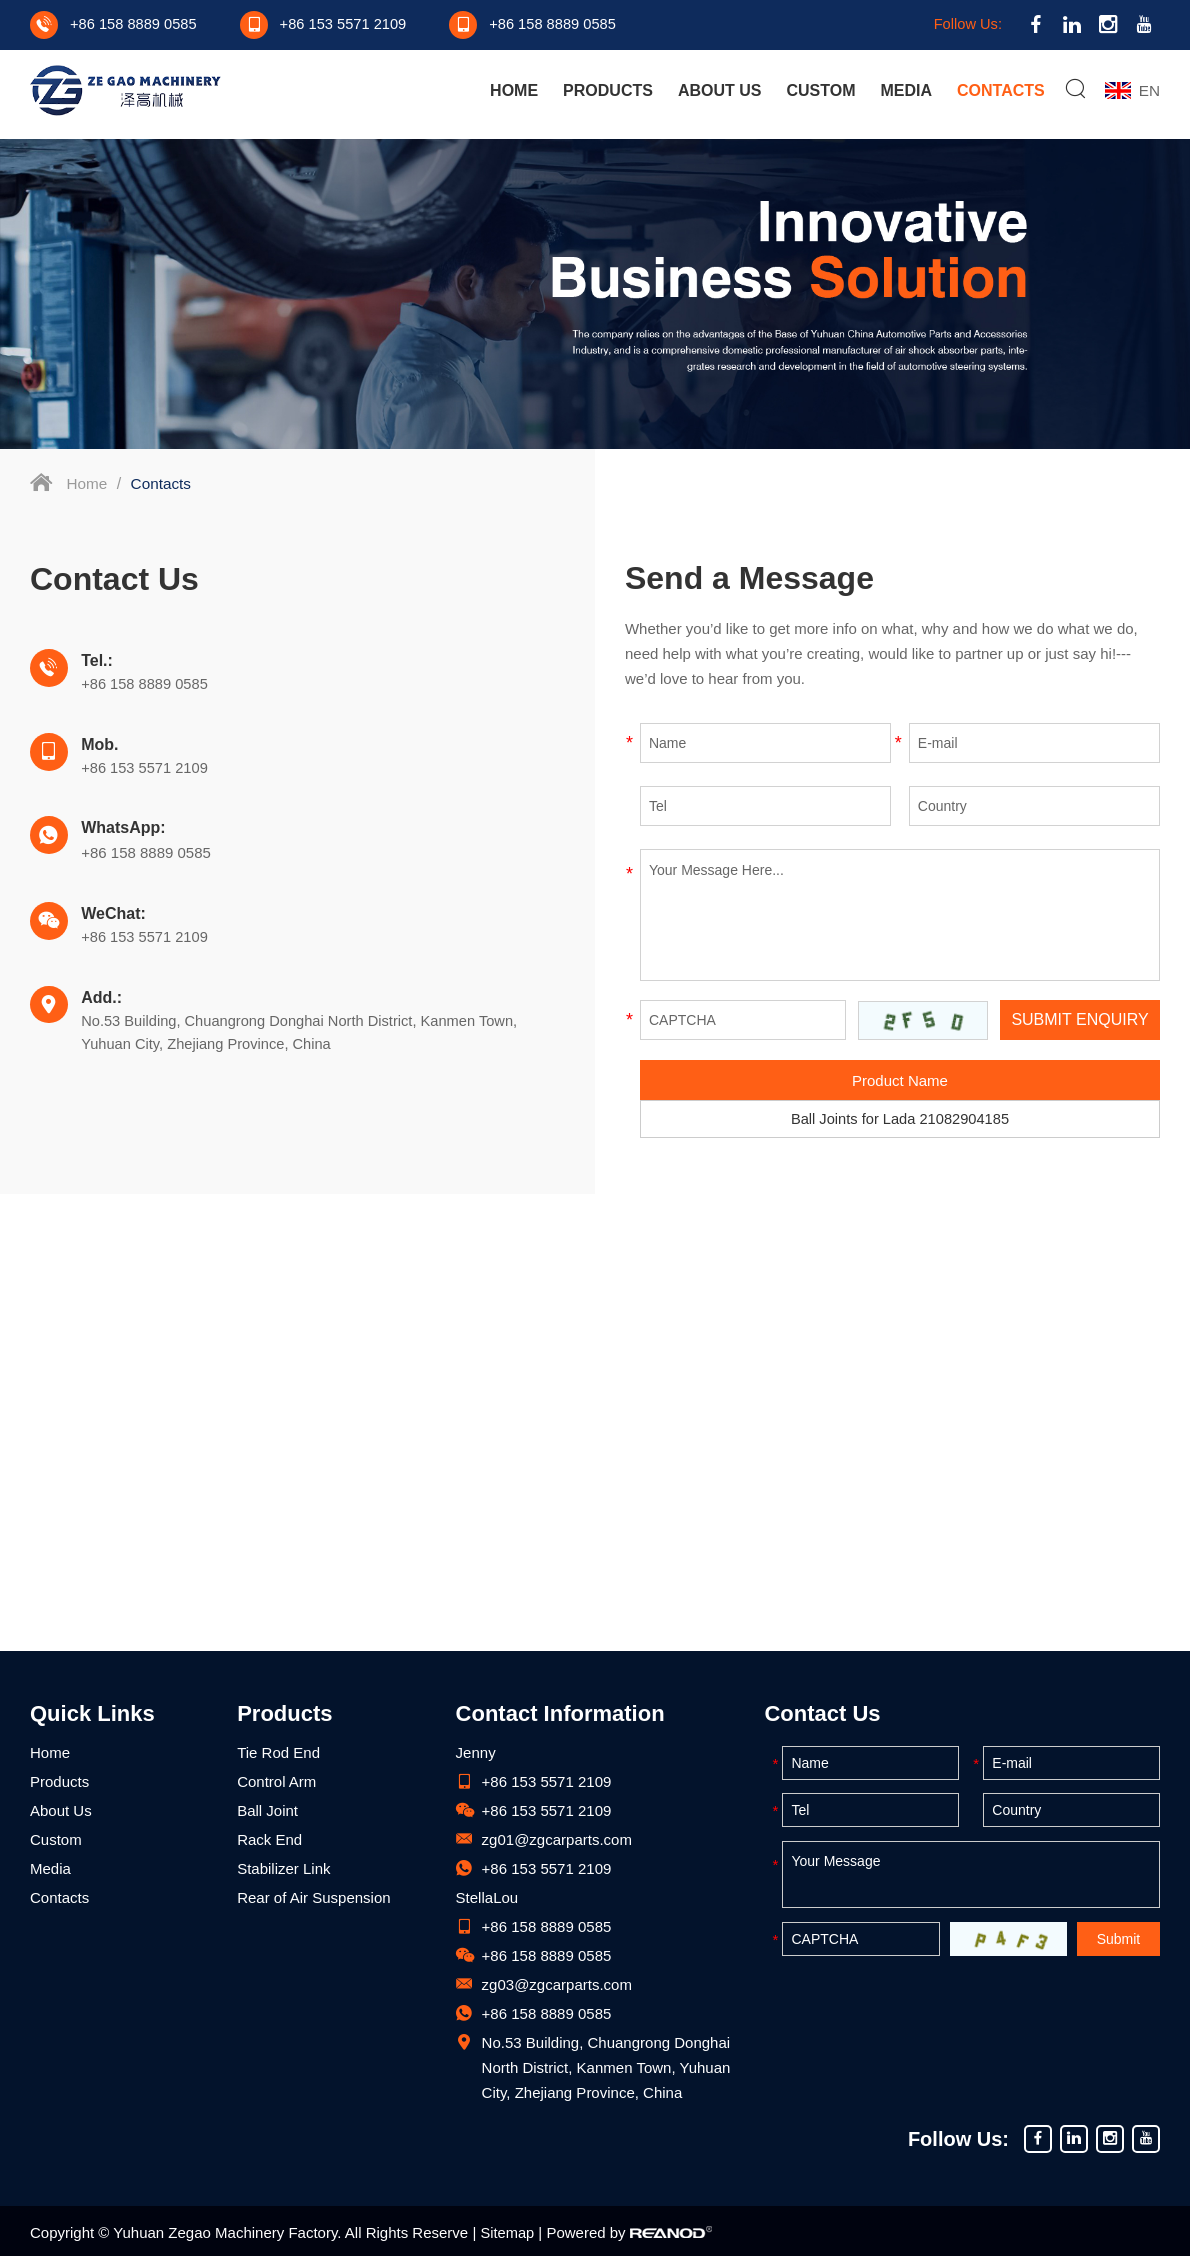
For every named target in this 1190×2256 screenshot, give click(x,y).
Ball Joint (267, 1810)
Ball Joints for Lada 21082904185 (900, 1119)
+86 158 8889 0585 (150, 786)
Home (513, 92)
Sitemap (507, 2232)
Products (607, 92)
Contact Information (560, 1713)
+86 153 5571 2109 (547, 1868)
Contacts (1000, 92)
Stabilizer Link (283, 1868)
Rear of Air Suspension (313, 1897)
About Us (719, 92)
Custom (819, 92)
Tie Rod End (278, 1752)
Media (906, 92)
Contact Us (822, 1713)
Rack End (269, 1839)
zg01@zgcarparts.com (557, 1839)
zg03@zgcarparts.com (557, 1984)
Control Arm (276, 1781)
